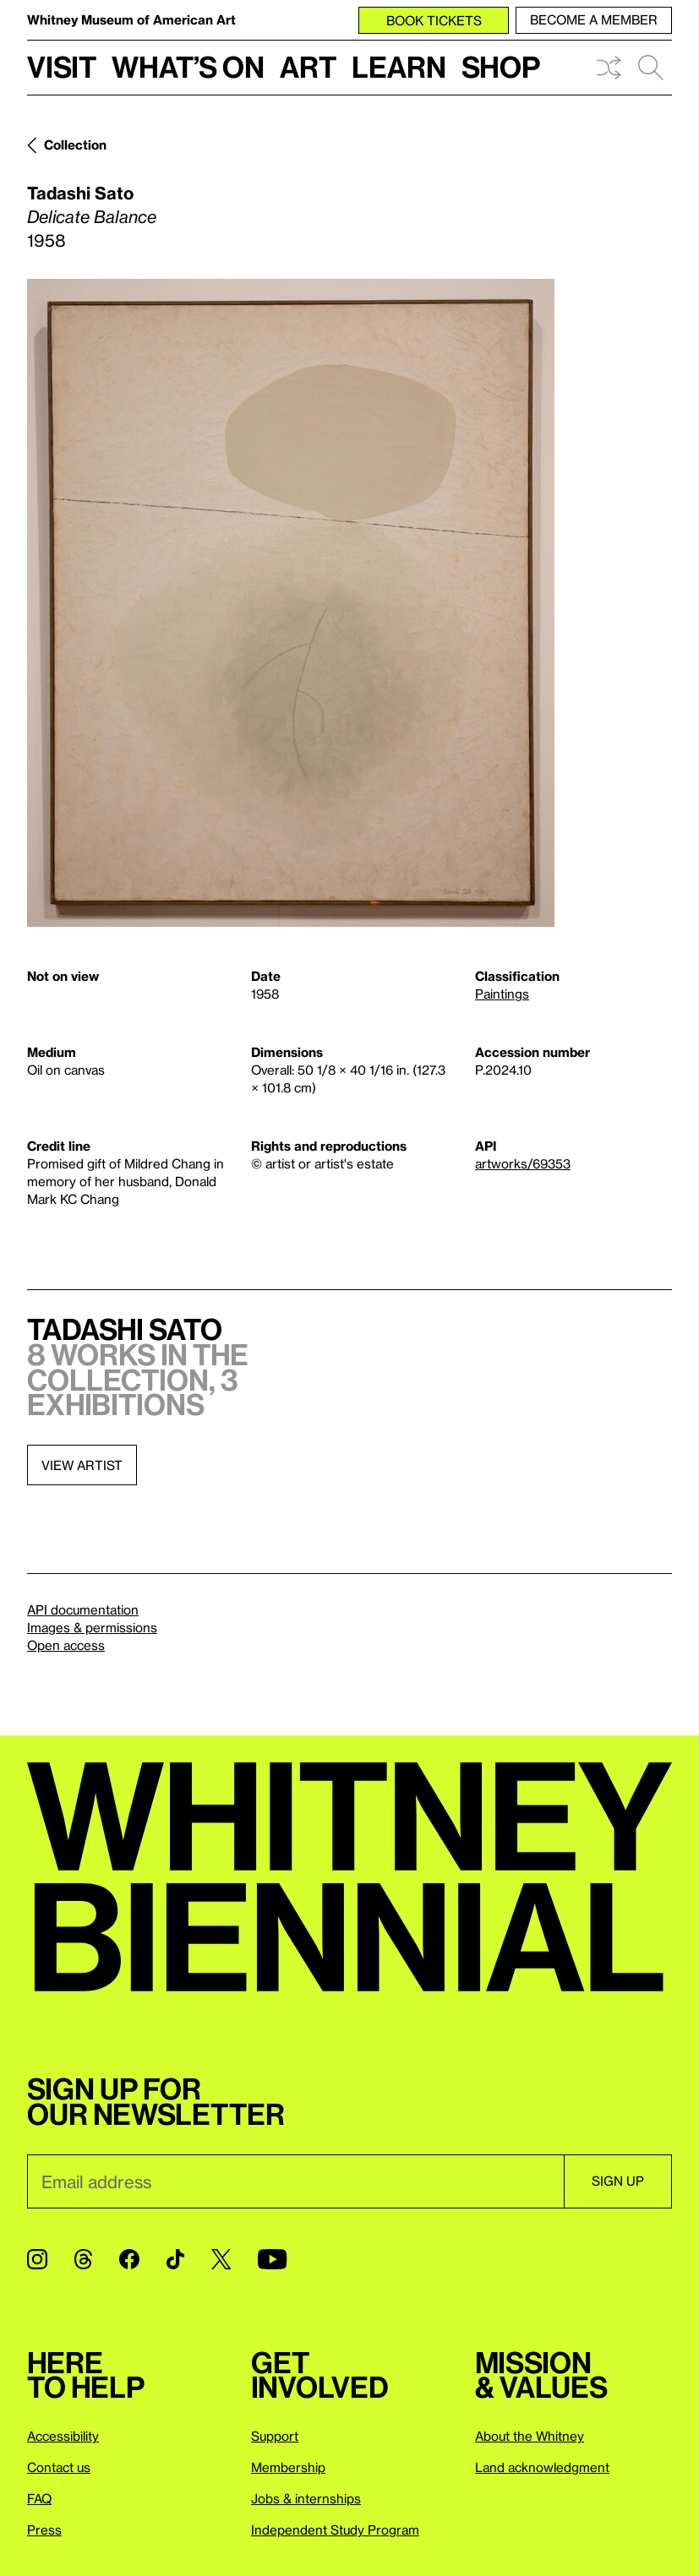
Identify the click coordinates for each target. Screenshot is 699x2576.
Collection (75, 144)
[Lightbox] (290, 603)
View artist (82, 1465)
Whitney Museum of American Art (131, 19)
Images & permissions (92, 1627)
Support (274, 2435)
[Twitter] (221, 2259)
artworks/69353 (523, 1163)
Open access (66, 1645)
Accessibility (63, 2435)
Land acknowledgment (542, 2467)
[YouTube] (272, 2259)
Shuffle (608, 67)
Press (44, 2529)
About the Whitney (529, 2435)
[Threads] (83, 2259)
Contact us (58, 2467)
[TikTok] (175, 2259)
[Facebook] (129, 2259)
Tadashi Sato (80, 192)
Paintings (502, 993)
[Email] (295, 2181)
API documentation (83, 1609)
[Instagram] (37, 2259)
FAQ (39, 2498)
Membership (288, 2467)
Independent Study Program (335, 2529)
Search (650, 67)
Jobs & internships (306, 2498)
